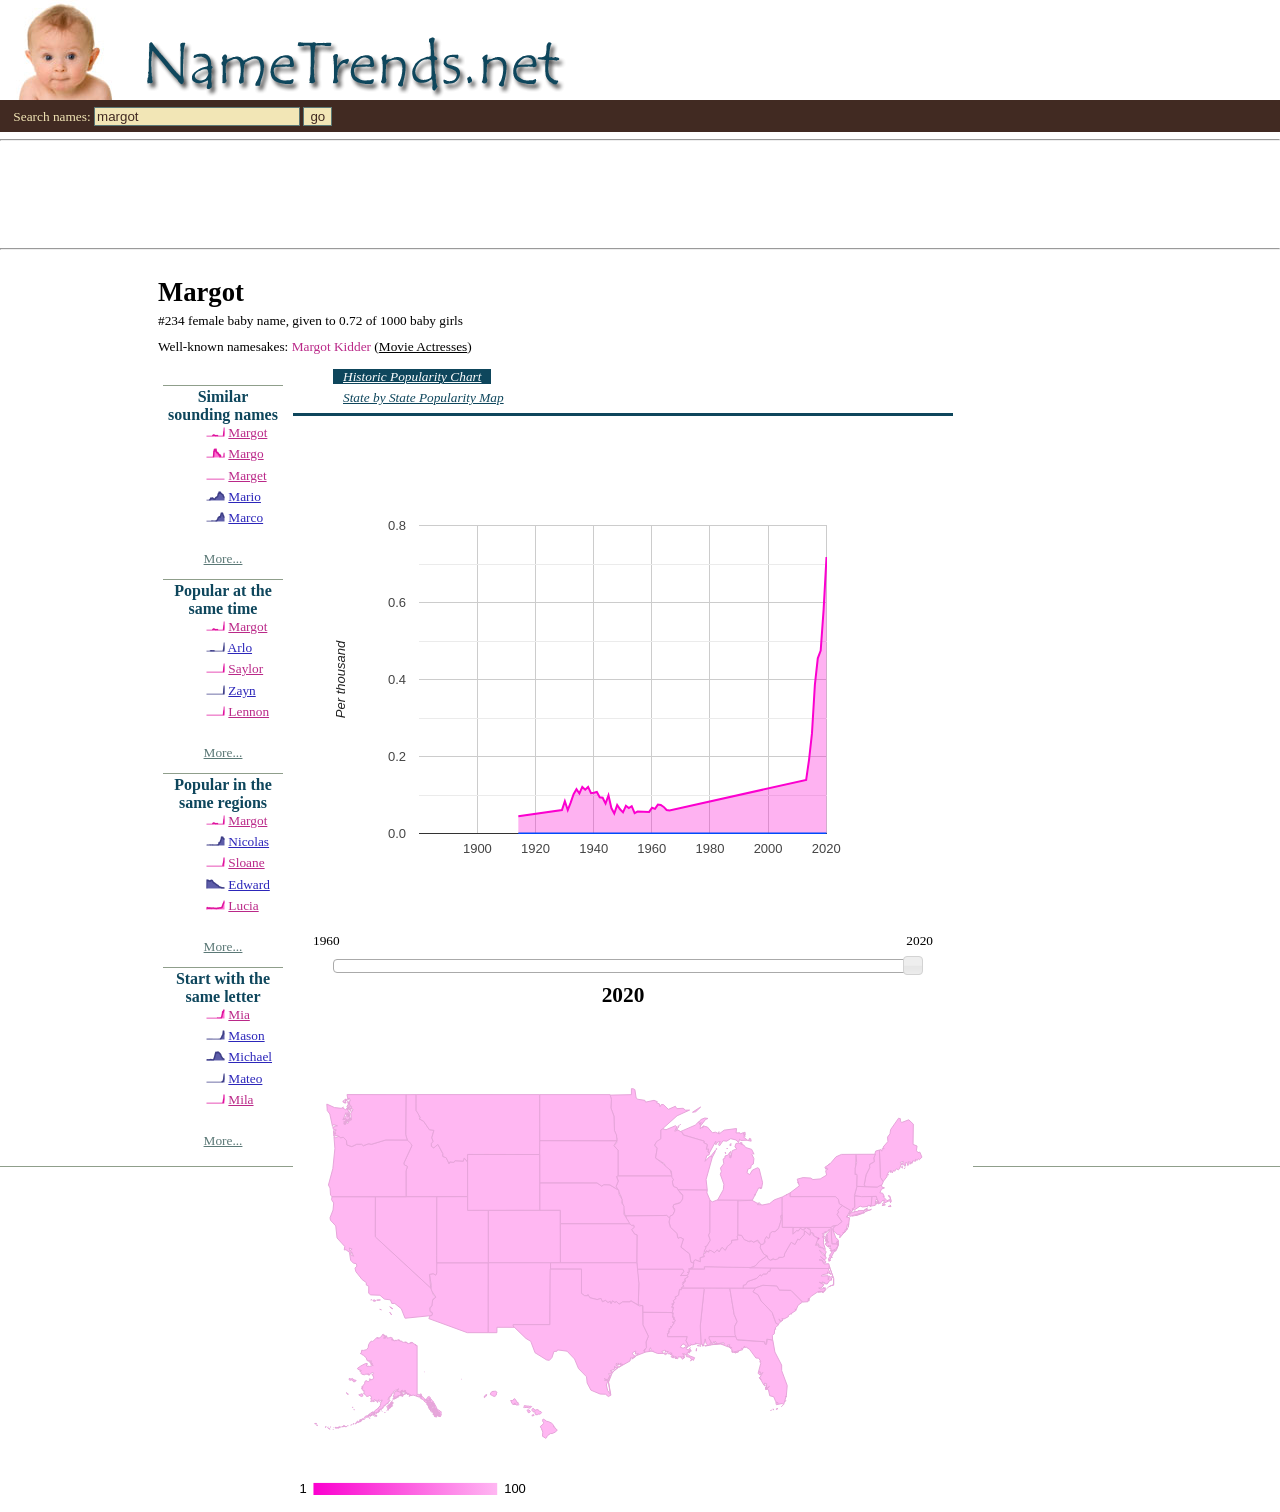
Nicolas (248, 841)
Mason (246, 1035)
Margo (245, 453)
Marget (247, 475)
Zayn (241, 690)
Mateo (245, 1078)
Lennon (248, 711)
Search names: (51, 116)
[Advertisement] (600, 193)
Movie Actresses (423, 346)
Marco (245, 517)
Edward (248, 884)
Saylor (245, 668)
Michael (250, 1056)
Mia (238, 1014)
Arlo (240, 647)
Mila (240, 1099)
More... (223, 558)
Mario (244, 496)
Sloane (246, 862)
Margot (247, 432)
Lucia (243, 905)
